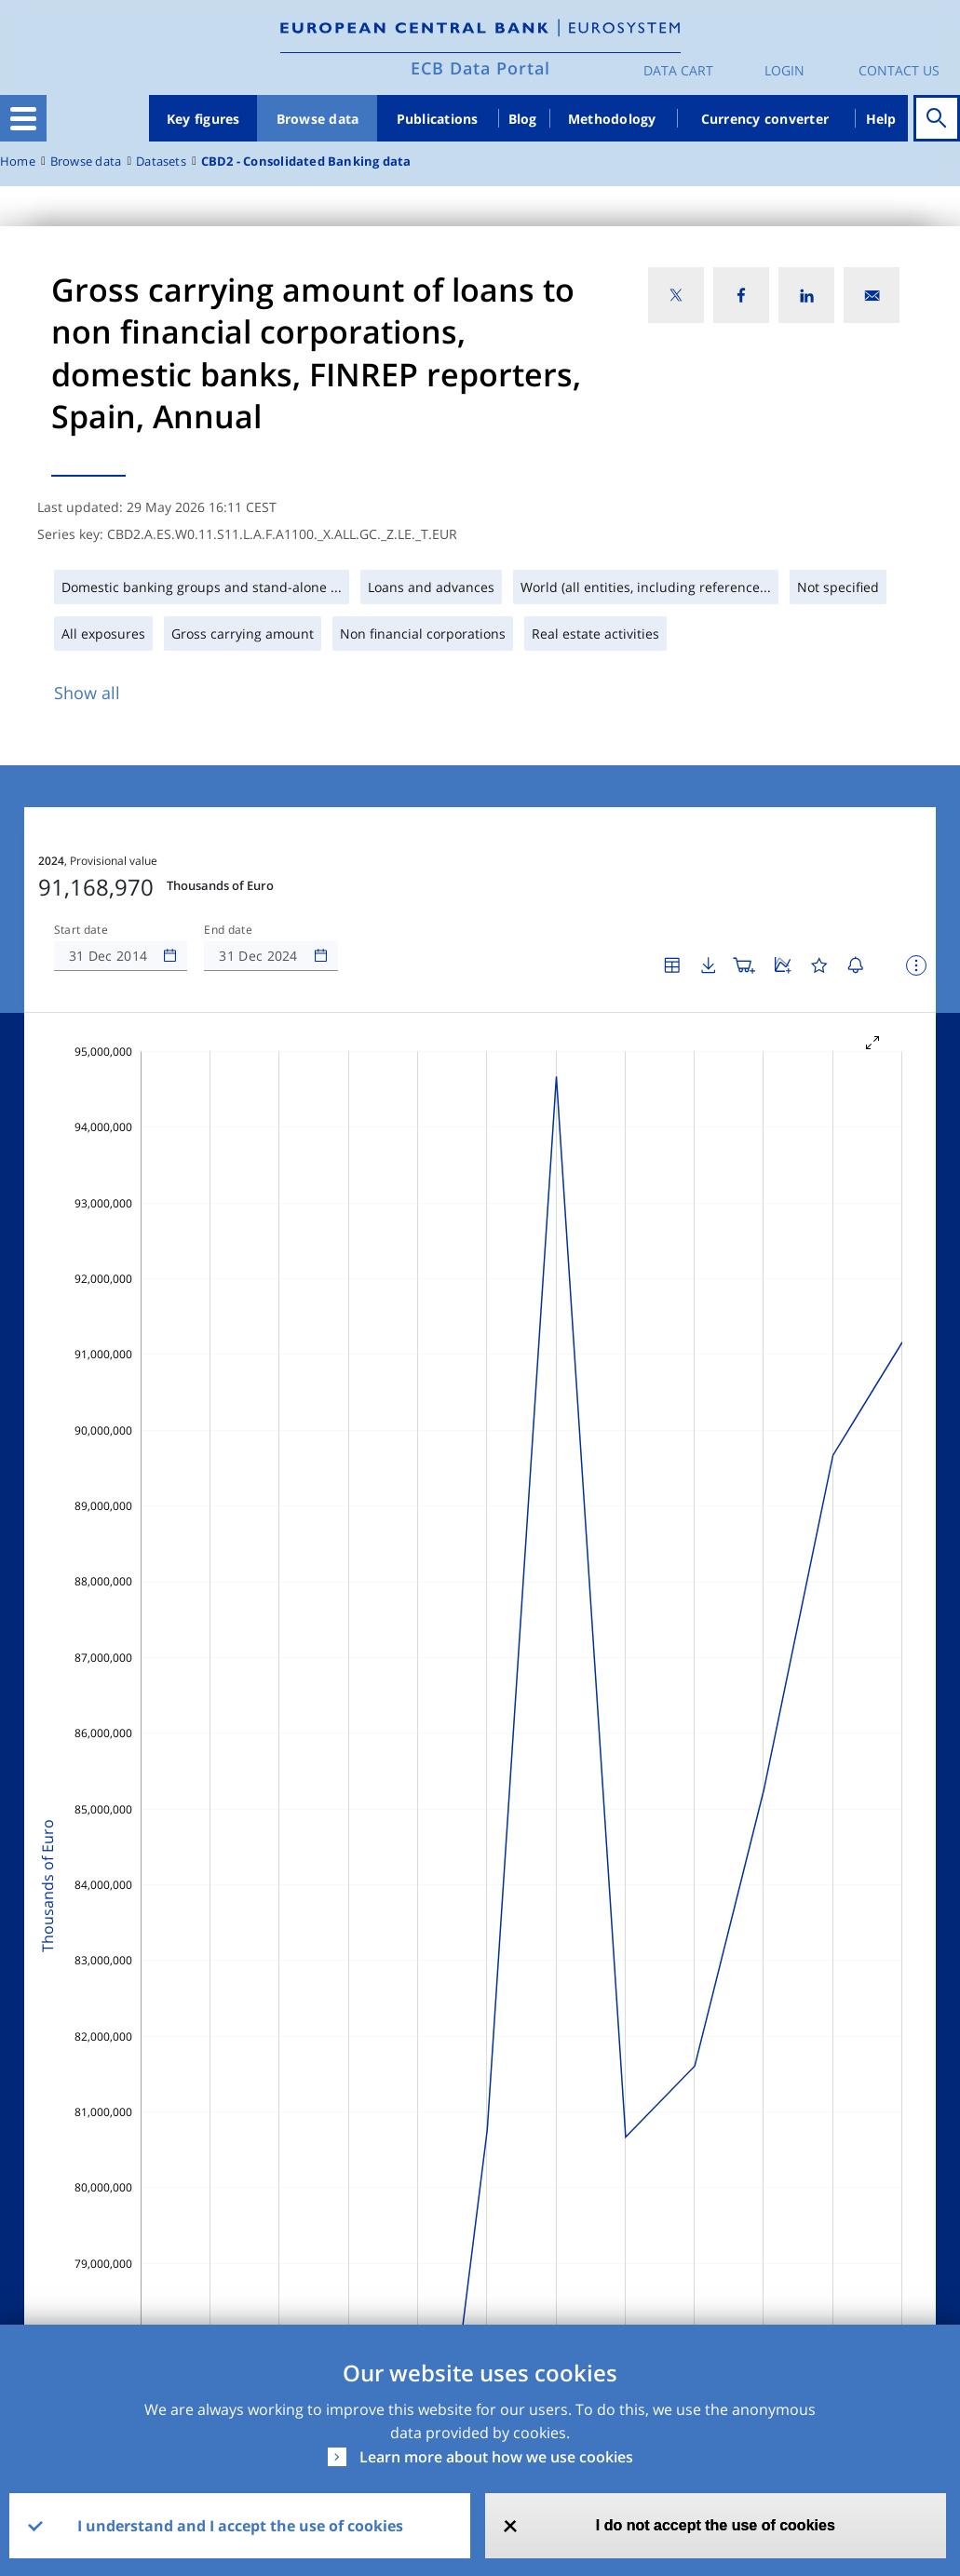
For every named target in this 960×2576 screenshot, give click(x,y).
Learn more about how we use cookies (496, 2457)
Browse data (318, 119)
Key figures (203, 119)
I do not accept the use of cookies (715, 2525)
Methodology (612, 119)
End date (228, 930)
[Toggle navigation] (23, 118)
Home (17, 161)
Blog (522, 119)
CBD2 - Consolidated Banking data (306, 161)
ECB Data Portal (480, 68)
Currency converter (765, 119)
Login (784, 70)
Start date (81, 930)
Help (881, 119)
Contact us (899, 70)
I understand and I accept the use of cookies (240, 2525)
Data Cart (678, 70)
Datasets (161, 161)
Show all (87, 692)
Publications (438, 119)
